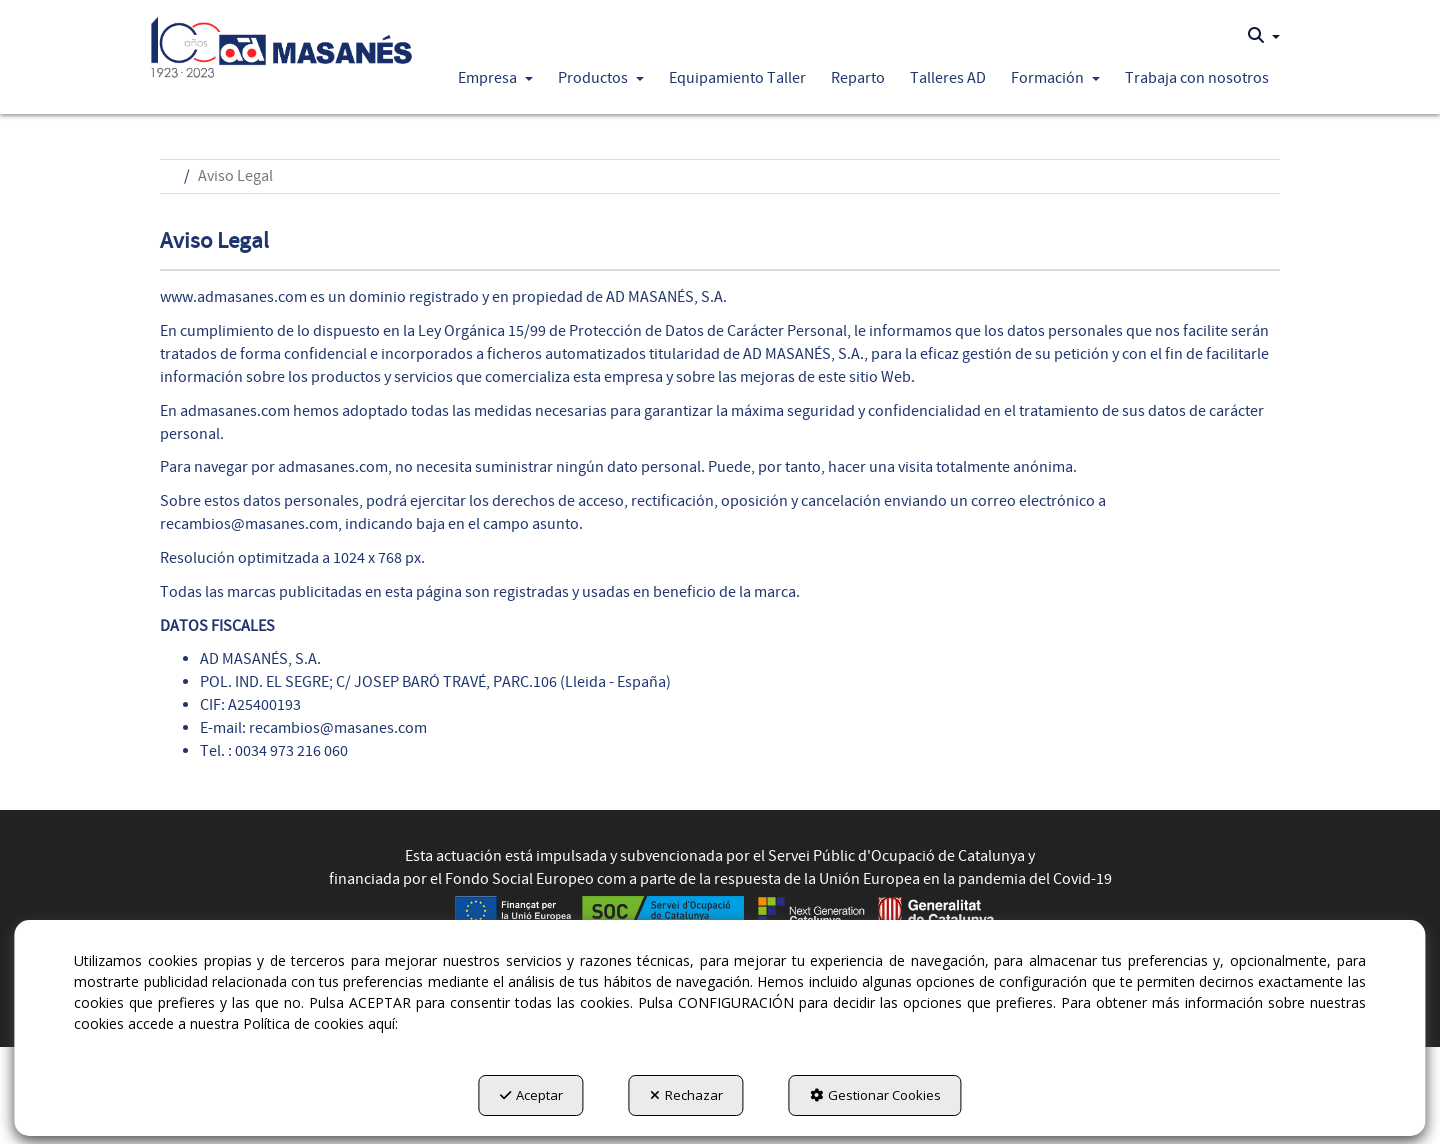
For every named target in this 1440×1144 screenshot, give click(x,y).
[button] (281, 42)
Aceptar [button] (531, 1095)
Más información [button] (468, 1024)
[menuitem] (1264, 36)
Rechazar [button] (686, 1095)
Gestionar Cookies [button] (875, 1095)
